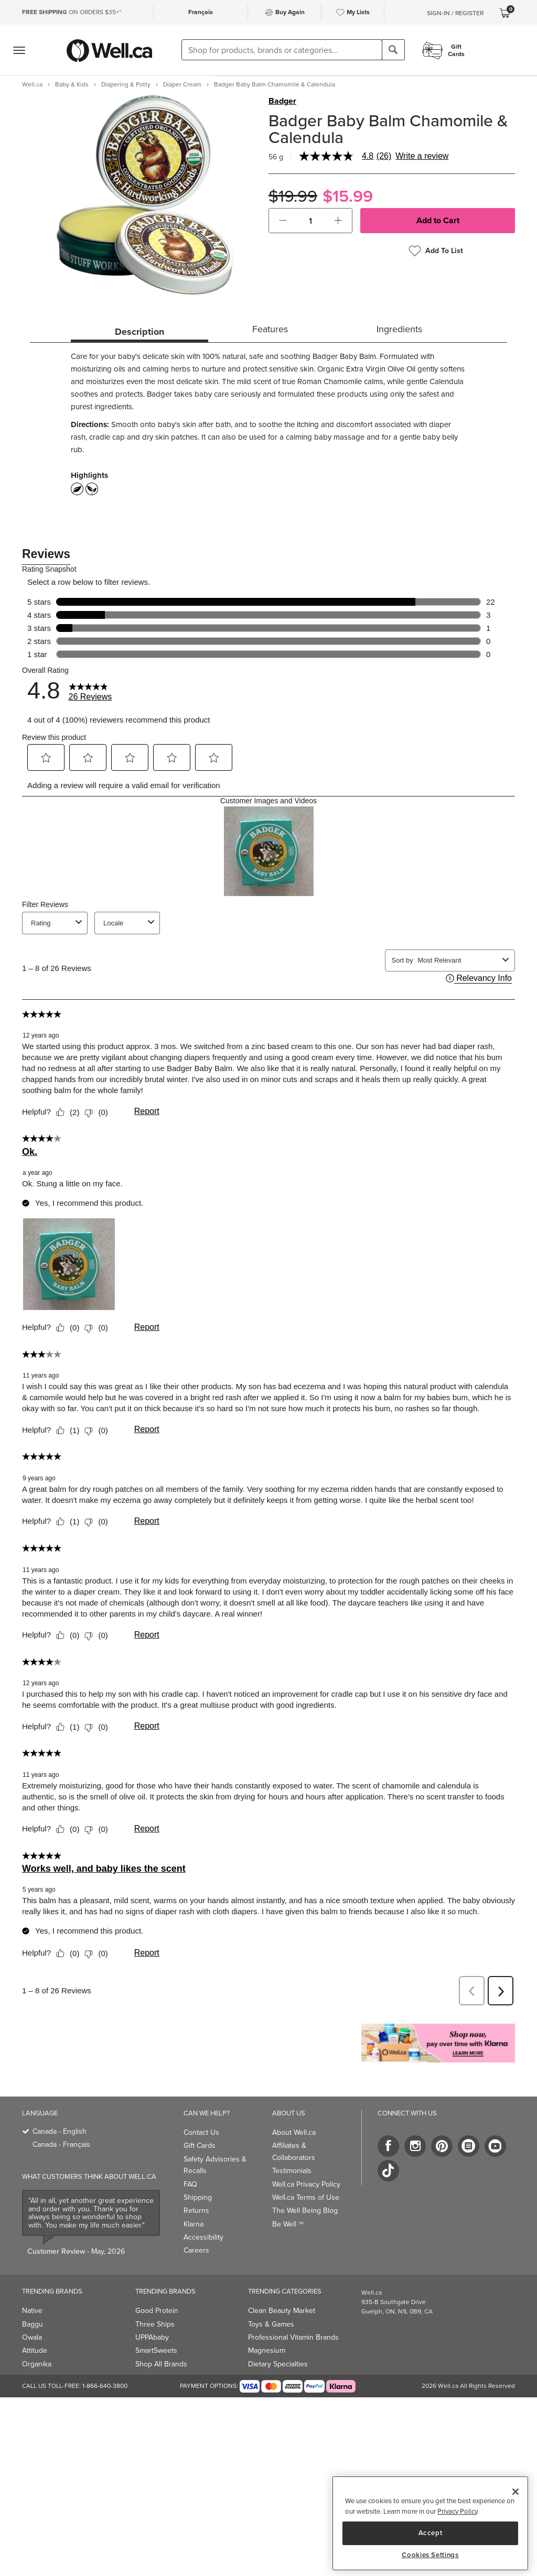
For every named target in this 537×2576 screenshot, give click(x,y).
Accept (430, 2533)
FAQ (190, 2184)
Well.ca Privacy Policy (306, 2184)
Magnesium (266, 2350)
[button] (283, 221)
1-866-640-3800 (104, 2386)
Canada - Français (61, 2144)
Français (200, 12)
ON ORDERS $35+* (71, 12)
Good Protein (156, 2310)
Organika (36, 2364)
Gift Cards (200, 2145)
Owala (32, 2337)
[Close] (515, 2491)
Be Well (288, 2224)
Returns (196, 2210)
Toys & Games (271, 2324)
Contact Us (201, 2132)
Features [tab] (270, 329)
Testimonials (292, 2170)
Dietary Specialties (278, 2364)
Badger (282, 101)
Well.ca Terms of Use (305, 2197)
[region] (430, 2523)
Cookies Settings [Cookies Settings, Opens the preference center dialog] (430, 2555)
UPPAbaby (152, 2337)
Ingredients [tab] (399, 329)
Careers (196, 2250)
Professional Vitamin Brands (293, 2337)
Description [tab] (139, 332)
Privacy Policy (457, 2511)
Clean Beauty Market (281, 2310)
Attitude (34, 2350)
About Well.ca (294, 2132)
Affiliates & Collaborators (293, 2151)
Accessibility (203, 2237)
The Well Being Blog (305, 2210)
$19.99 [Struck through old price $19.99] (292, 196)
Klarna (193, 2224)
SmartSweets (156, 2350)
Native (32, 2310)
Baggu (32, 2324)
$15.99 (348, 196)
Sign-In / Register (455, 13)
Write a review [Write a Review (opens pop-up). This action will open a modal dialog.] (421, 156)
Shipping (198, 2197)
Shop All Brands (161, 2364)
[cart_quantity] (311, 221)
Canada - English (60, 2131)
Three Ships (155, 2324)
